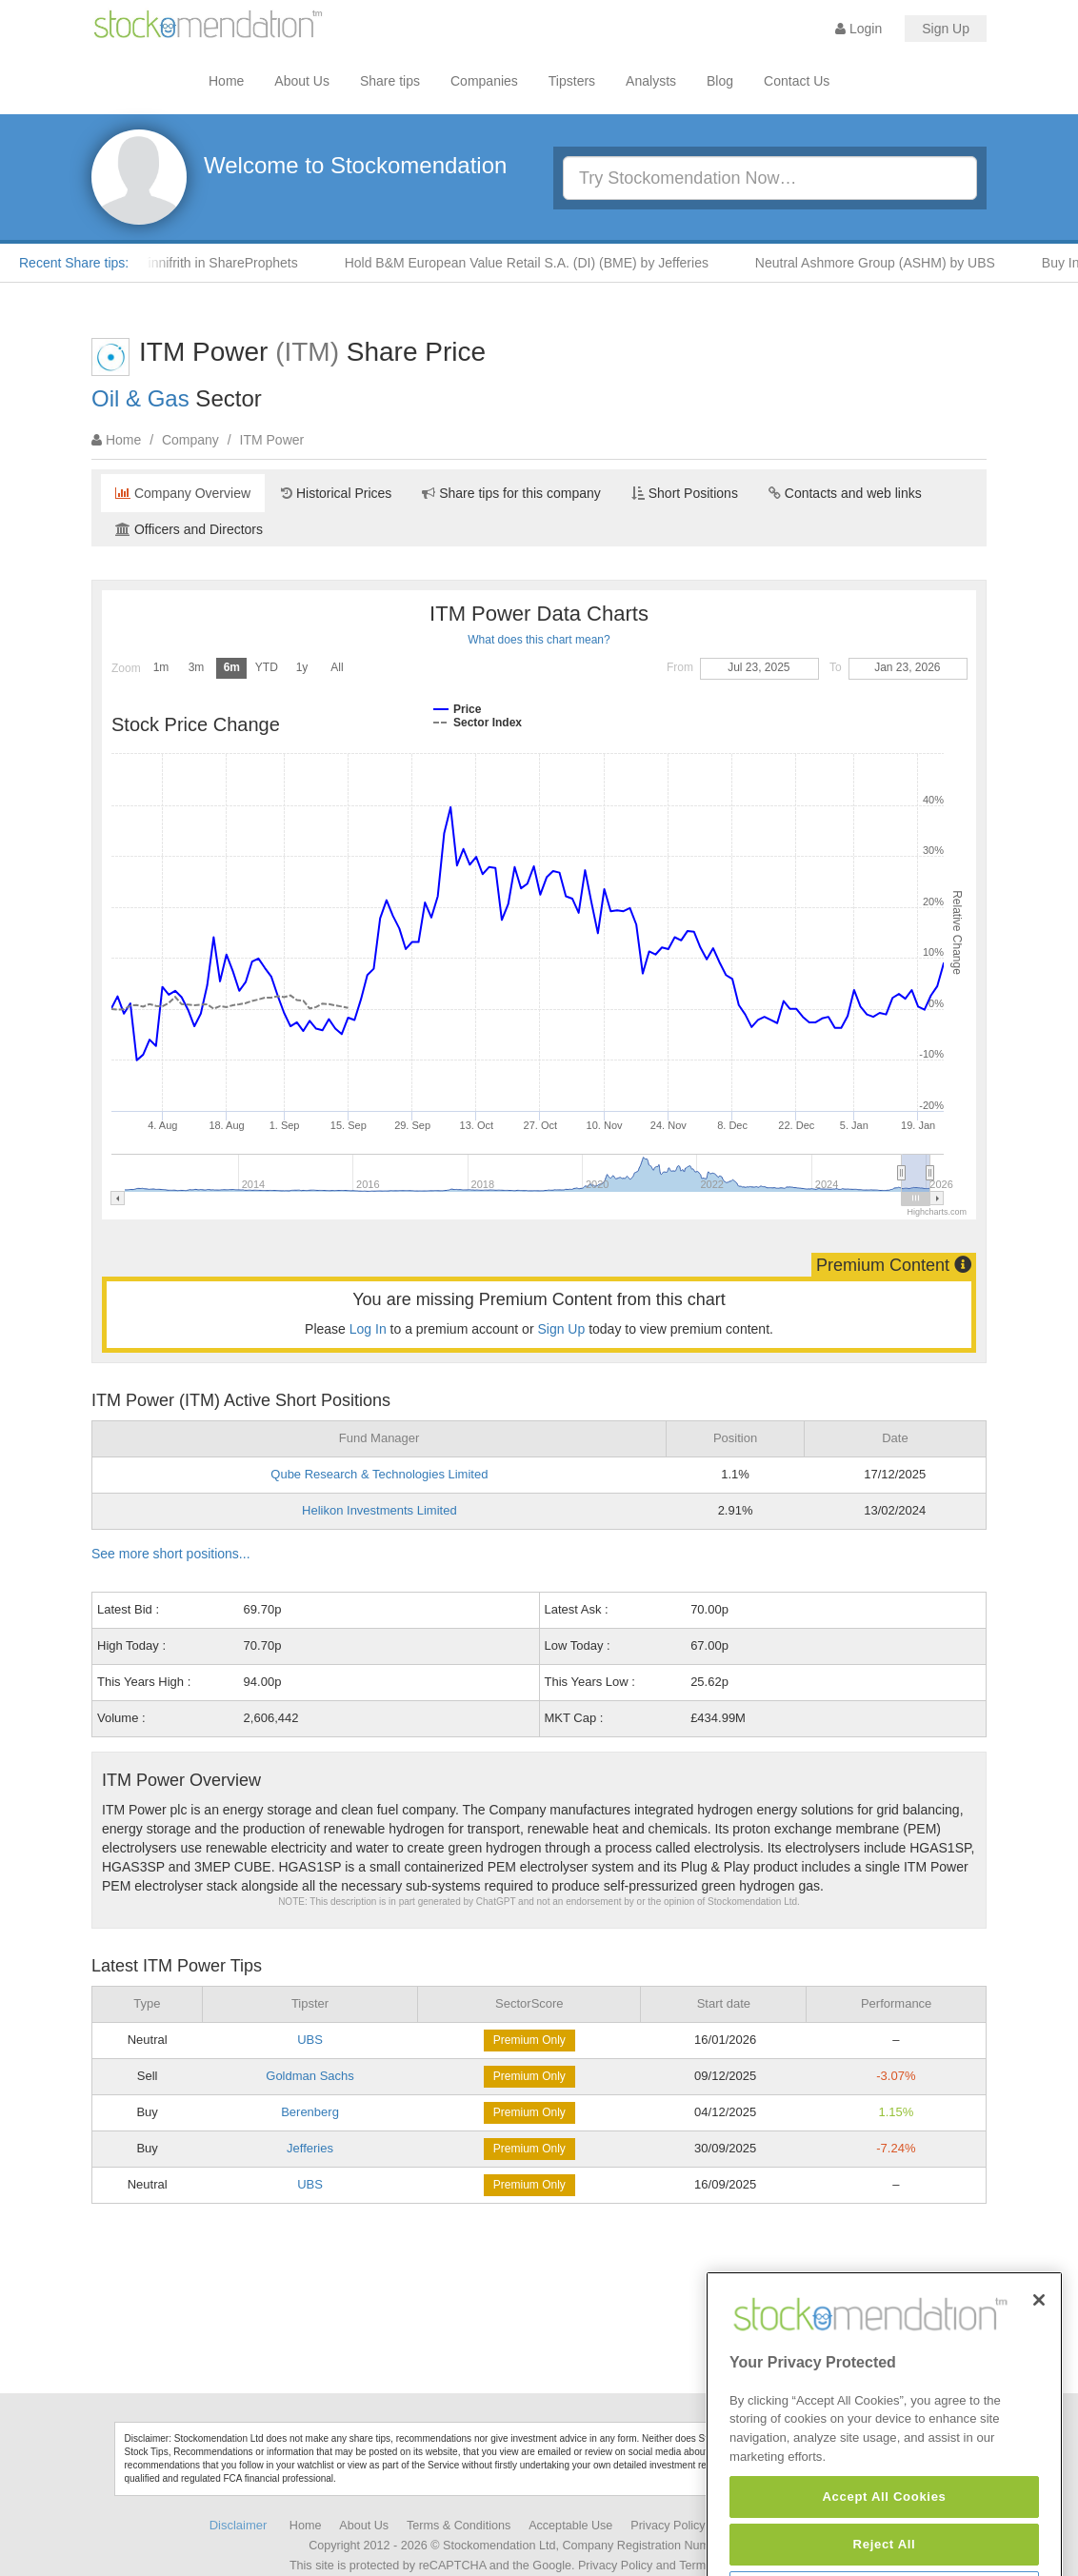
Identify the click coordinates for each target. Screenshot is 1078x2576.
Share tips (390, 81)
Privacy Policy (667, 2525)
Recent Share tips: (74, 262)
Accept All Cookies (884, 2544)
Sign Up (945, 28)
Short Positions (684, 493)
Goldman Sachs (310, 2076)
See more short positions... (170, 1553)
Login (858, 28)
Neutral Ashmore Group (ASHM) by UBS (887, 262)
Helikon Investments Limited (379, 1510)
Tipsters (572, 81)
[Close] (1039, 2347)
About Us (301, 81)
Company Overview (182, 493)
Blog (720, 81)
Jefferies (310, 2148)
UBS (310, 2039)
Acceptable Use (570, 2525)
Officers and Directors (189, 529)
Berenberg (310, 2112)
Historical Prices (336, 493)
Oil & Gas (140, 398)
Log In (368, 1329)
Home (226, 81)
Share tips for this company (511, 493)
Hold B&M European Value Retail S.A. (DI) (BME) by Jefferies (538, 262)
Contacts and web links (845, 493)
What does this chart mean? (538, 639)
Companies (484, 81)
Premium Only (529, 2040)
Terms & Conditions (458, 2525)
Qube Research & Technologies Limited (379, 1474)
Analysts (651, 81)
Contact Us (796, 81)
